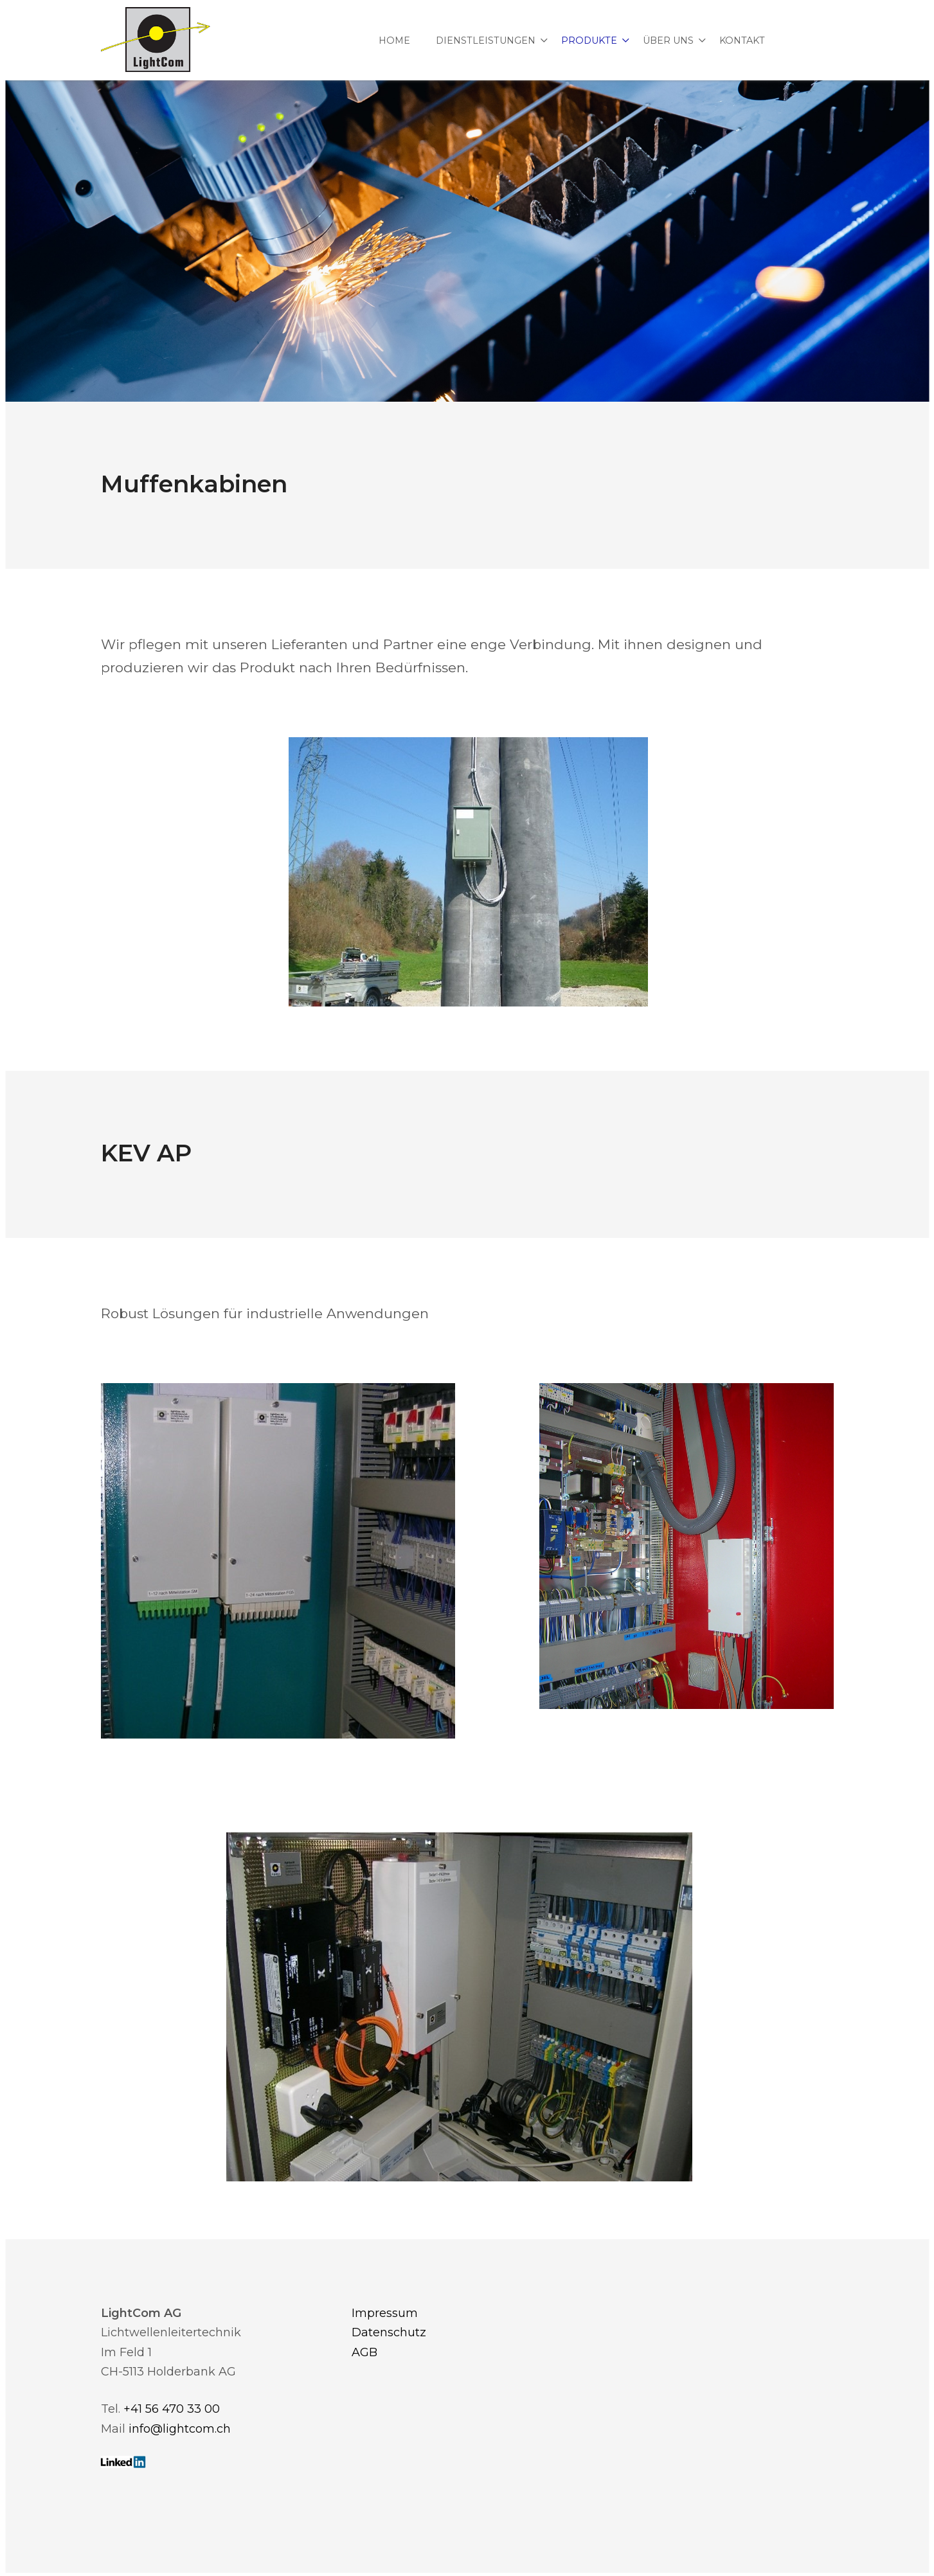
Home (394, 40)
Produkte (589, 40)
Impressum (385, 2313)
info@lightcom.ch (180, 2429)
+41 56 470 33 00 (171, 2409)
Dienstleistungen (485, 40)
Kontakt (742, 40)
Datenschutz (389, 2332)
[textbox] (467, 1152)
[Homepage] (155, 40)
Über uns (668, 40)
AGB (364, 2352)
